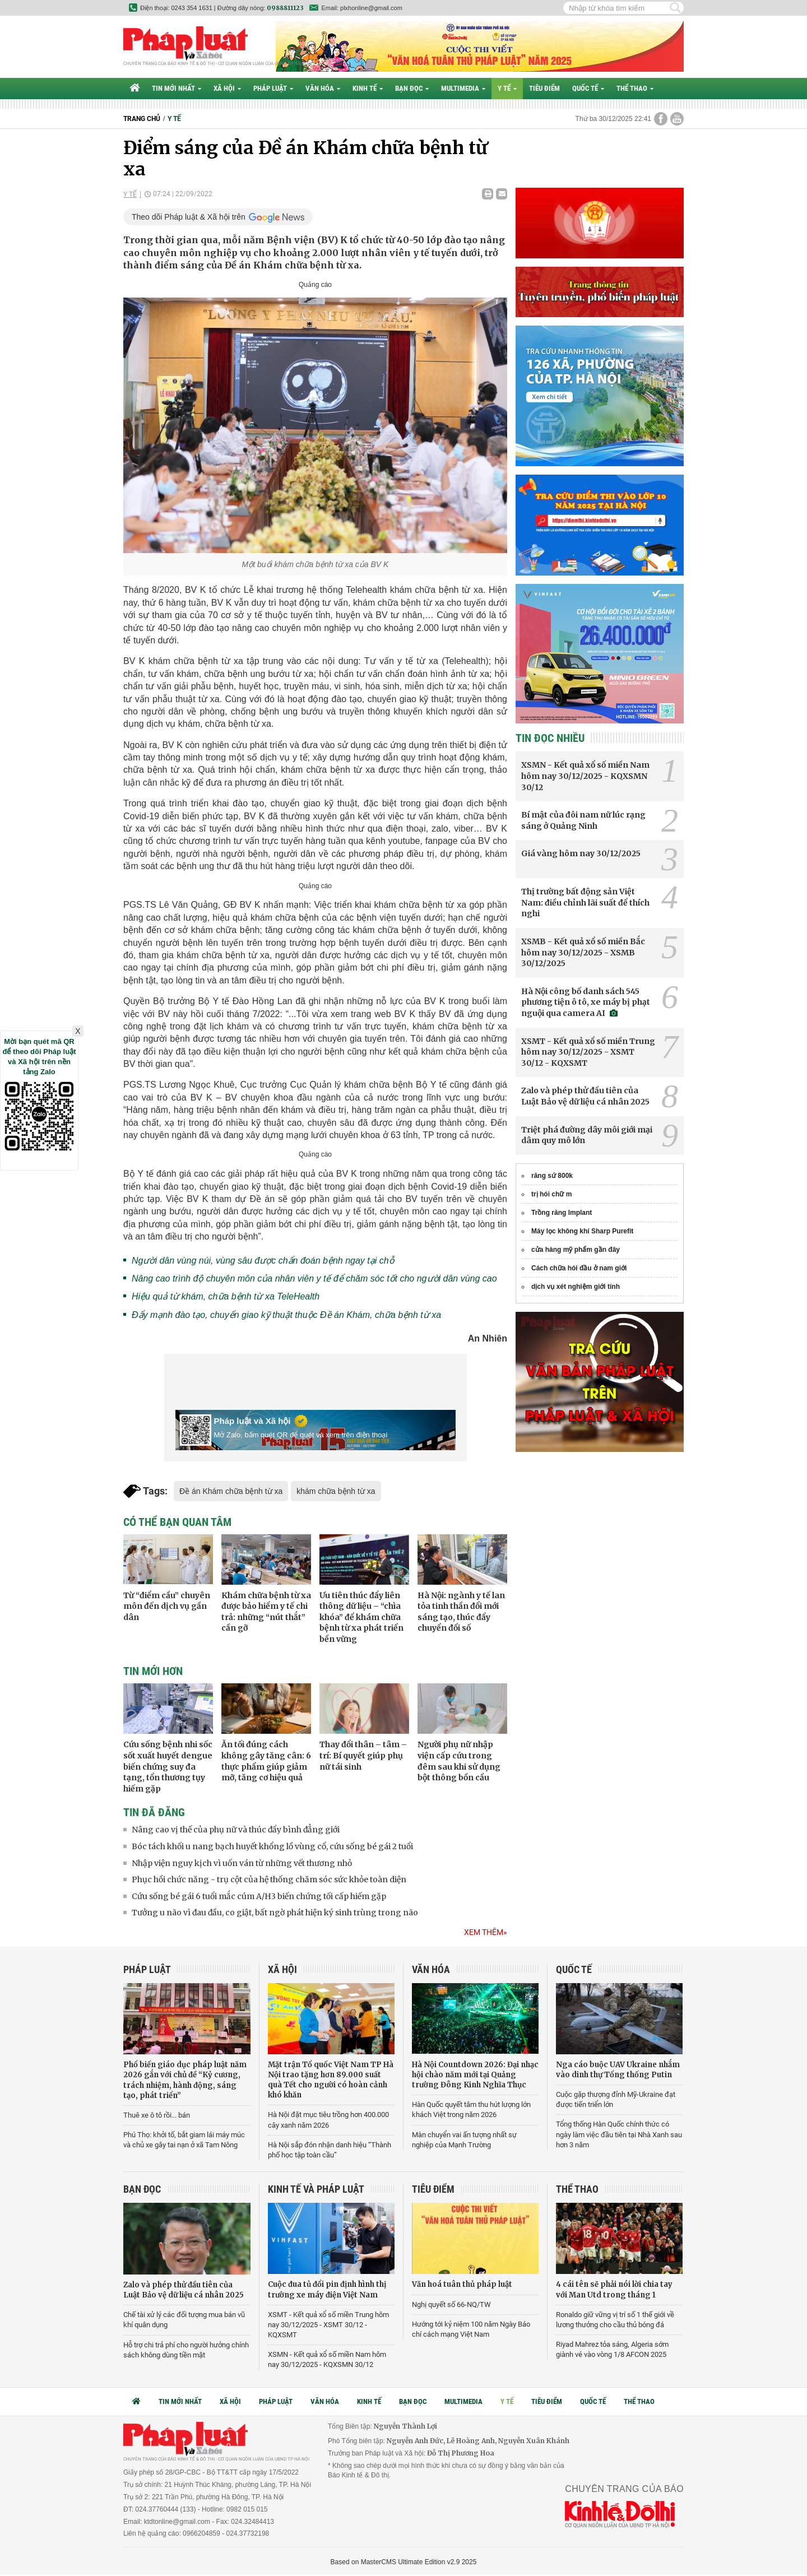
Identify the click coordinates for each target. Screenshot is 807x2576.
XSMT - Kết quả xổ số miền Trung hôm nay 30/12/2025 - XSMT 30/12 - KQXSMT (588, 1052)
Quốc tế (588, 88)
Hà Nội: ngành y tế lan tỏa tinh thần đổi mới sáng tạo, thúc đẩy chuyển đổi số (461, 1611)
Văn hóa (322, 88)
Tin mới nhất (176, 88)
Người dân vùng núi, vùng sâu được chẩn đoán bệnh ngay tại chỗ (263, 1260)
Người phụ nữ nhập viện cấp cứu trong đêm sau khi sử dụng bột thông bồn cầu (459, 1761)
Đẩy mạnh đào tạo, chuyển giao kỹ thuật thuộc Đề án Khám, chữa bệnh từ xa (286, 1315)
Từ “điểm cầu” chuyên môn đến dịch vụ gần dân (166, 1606)
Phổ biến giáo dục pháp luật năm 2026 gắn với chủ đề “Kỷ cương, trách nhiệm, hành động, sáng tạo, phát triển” (185, 2080)
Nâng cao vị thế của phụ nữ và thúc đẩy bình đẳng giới (236, 1830)
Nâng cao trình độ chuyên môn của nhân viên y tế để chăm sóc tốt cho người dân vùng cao (314, 1278)
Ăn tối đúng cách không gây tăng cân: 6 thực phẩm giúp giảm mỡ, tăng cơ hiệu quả (266, 1761)
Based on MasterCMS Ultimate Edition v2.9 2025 (404, 2562)
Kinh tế (368, 88)
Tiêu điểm (544, 88)
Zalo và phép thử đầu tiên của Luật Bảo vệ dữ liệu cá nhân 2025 (585, 1096)
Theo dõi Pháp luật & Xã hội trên (188, 216)
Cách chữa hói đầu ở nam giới (579, 1268)
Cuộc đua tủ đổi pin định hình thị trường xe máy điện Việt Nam (327, 2289)
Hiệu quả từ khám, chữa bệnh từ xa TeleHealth (225, 1296)
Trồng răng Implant (561, 1213)
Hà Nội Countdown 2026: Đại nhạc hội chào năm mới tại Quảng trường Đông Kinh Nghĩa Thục (475, 2075)
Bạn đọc (412, 88)
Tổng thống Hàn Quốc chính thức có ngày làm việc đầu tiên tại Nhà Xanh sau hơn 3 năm (619, 2134)
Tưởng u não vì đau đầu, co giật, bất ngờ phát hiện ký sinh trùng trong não (275, 1912)
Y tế (507, 88)
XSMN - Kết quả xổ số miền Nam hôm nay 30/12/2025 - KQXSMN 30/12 (585, 776)
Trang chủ (141, 119)
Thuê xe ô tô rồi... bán (156, 2115)
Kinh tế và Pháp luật (316, 2189)
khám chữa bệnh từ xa (335, 1491)
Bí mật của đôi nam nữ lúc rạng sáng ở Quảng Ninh (583, 820)
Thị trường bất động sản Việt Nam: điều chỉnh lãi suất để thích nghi (585, 902)
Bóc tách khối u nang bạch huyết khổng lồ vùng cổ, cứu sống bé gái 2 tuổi (272, 1846)
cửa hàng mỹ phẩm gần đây (575, 1250)
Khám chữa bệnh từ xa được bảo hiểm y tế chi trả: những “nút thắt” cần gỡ (266, 1611)
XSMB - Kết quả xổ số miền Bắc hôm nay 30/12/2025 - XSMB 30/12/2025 (583, 952)
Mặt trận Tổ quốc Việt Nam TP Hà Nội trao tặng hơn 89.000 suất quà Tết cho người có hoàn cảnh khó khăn (330, 2080)
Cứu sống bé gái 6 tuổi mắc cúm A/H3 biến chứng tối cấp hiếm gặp (259, 1896)
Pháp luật (273, 88)
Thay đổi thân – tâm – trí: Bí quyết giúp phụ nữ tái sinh (363, 1755)
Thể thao (634, 88)
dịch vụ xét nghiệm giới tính (575, 1287)
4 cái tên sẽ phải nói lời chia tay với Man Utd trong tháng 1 (614, 2289)
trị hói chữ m (551, 1194)
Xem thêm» (485, 1932)
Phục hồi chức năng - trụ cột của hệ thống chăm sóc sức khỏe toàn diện (269, 1879)
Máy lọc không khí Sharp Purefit (582, 1231)
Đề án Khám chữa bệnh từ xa (230, 1491)
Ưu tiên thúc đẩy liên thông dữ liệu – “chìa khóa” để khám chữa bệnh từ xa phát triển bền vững (361, 1617)
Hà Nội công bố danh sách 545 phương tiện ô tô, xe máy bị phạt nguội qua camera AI (585, 1002)
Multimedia (463, 88)
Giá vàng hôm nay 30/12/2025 (581, 853)
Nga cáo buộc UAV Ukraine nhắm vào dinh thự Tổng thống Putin (618, 2070)
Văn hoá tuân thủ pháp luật (462, 2284)
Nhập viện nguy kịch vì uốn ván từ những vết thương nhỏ (242, 1863)
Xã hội (227, 88)
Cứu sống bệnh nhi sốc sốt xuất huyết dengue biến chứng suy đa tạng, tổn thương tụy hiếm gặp (167, 1766)
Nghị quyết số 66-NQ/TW (451, 2304)
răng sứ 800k (552, 1176)
